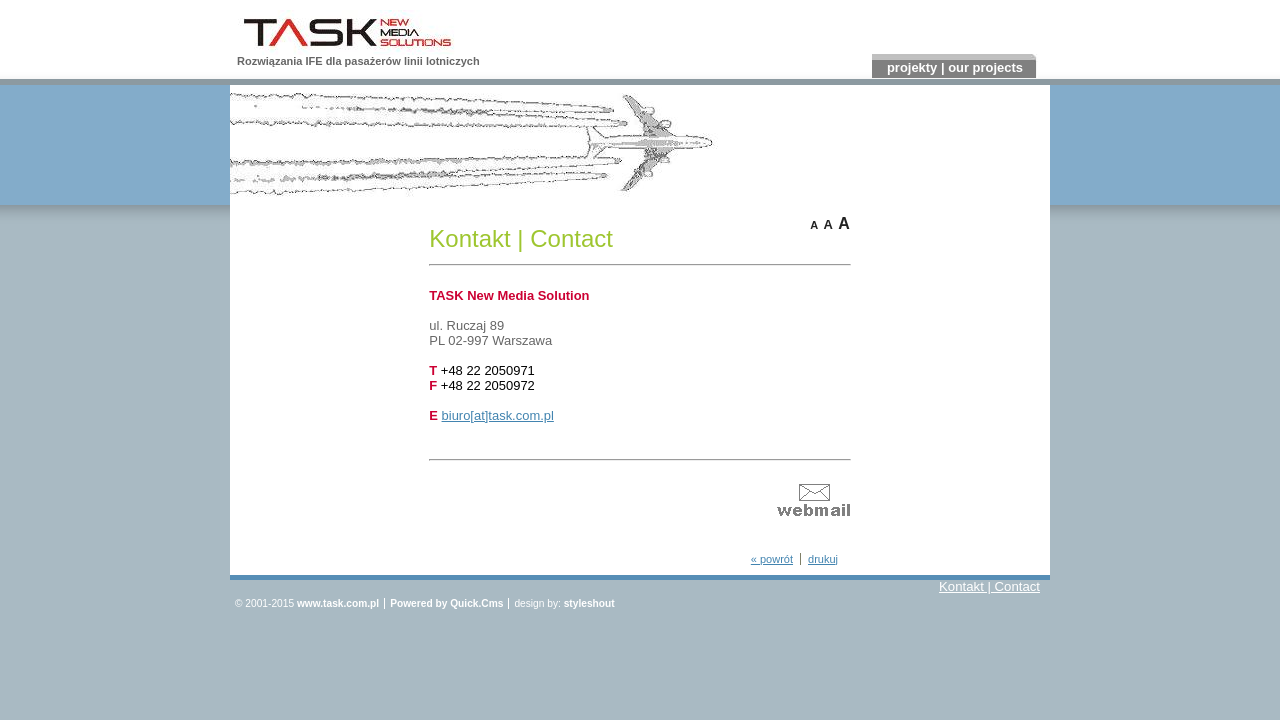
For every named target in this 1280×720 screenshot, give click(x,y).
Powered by (446, 603)
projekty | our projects (955, 67)
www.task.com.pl (338, 603)
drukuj (823, 559)
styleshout (589, 603)
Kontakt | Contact (989, 587)
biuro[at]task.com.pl (498, 415)
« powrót (772, 559)
